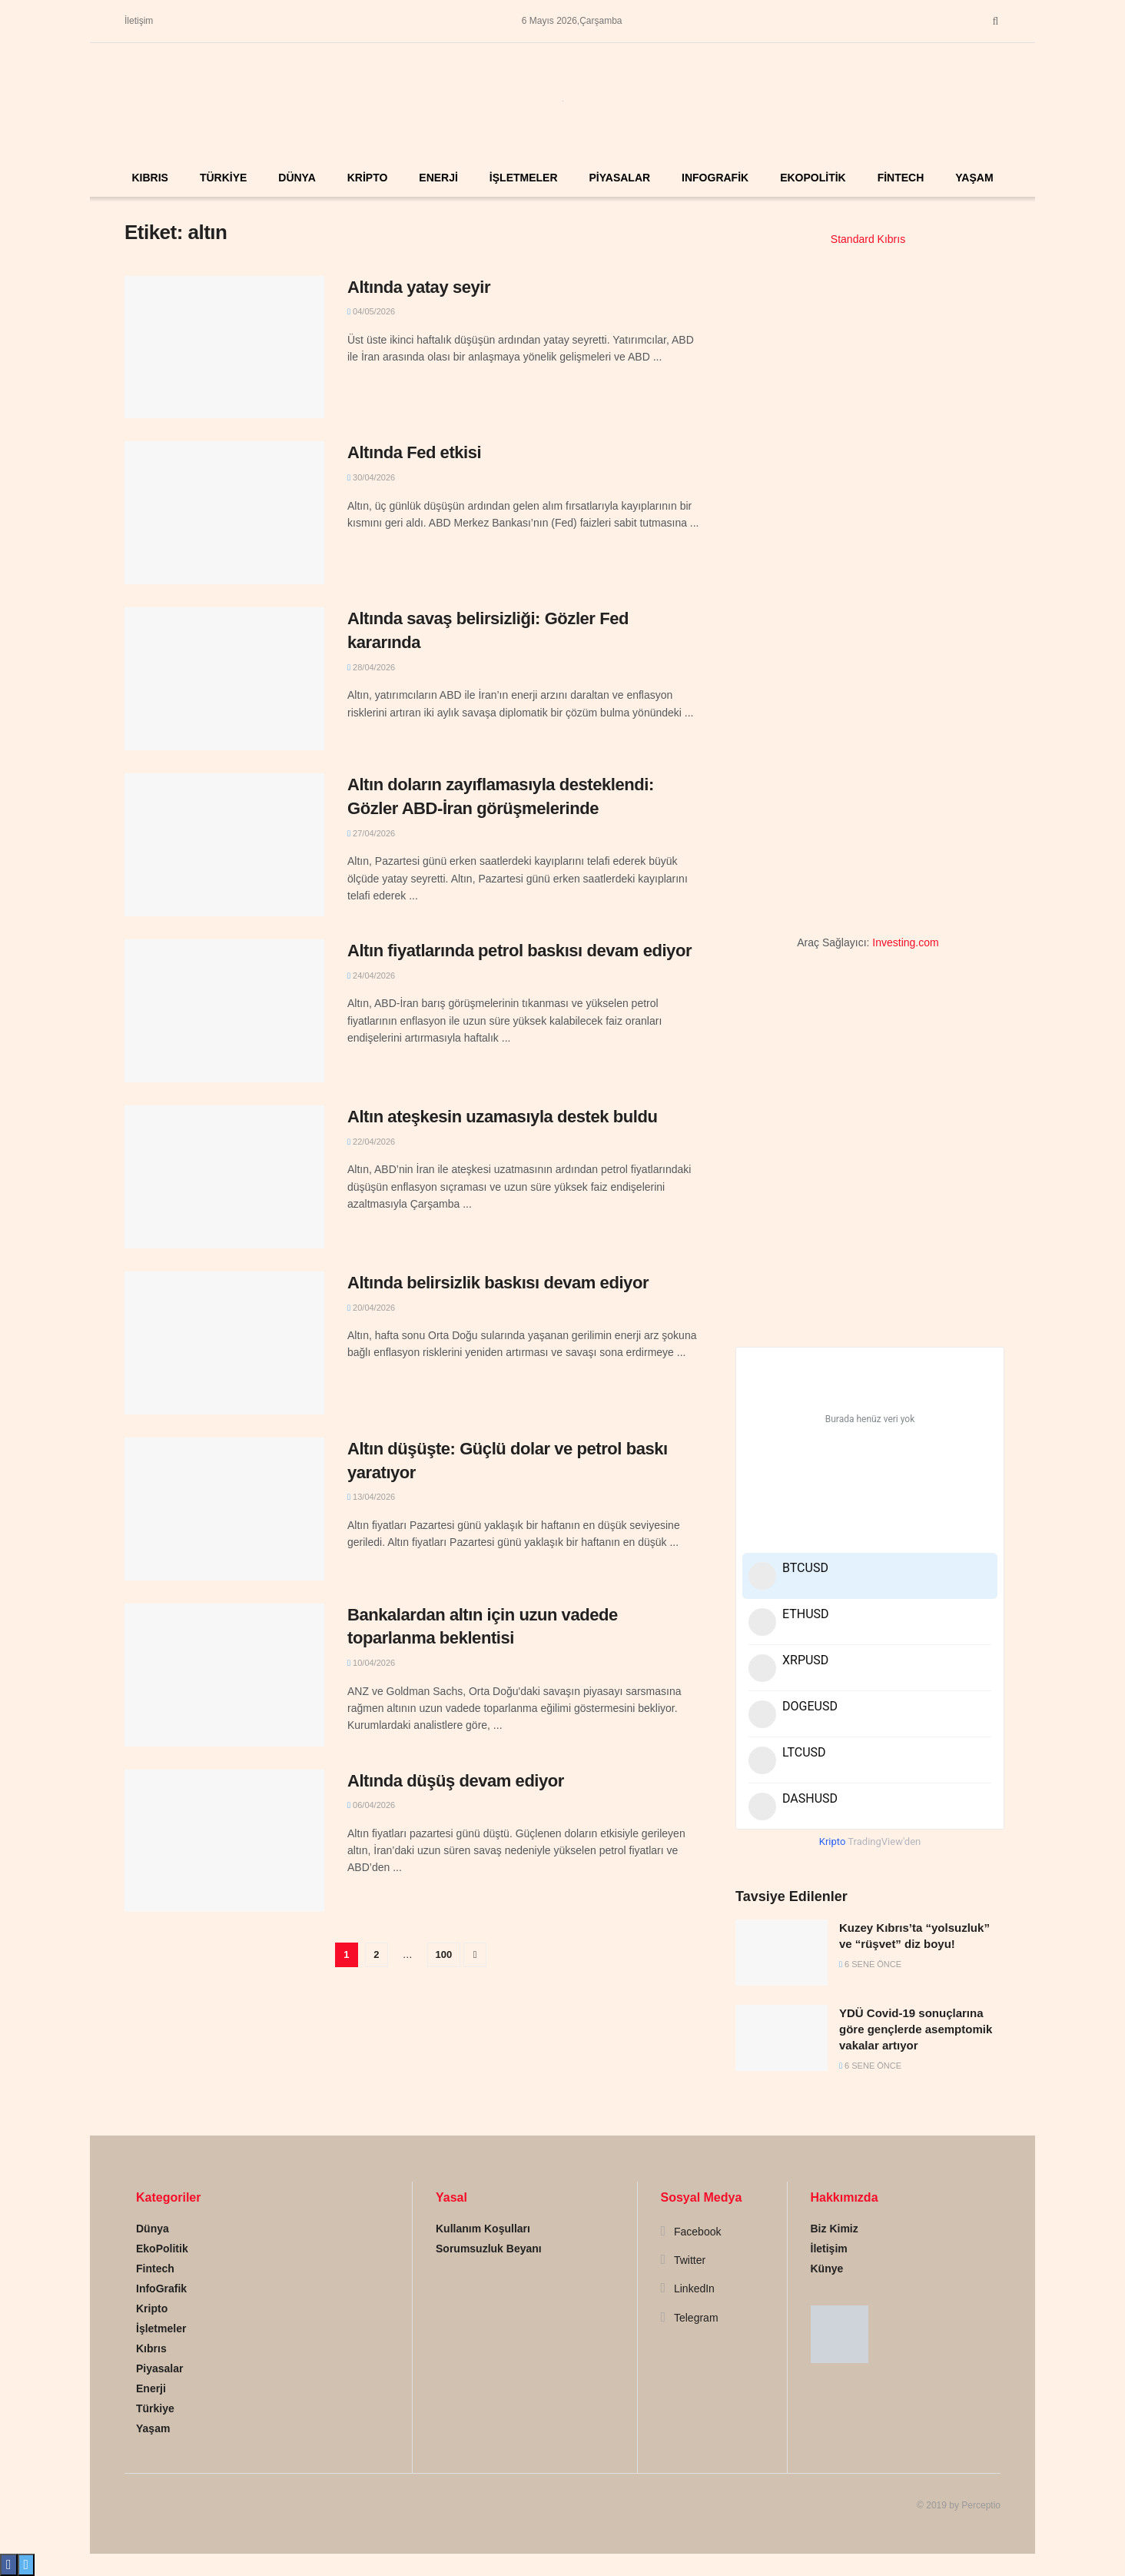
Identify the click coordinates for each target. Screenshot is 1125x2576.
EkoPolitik (813, 177)
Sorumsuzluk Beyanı (489, 2248)
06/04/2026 (371, 1805)
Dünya (297, 177)
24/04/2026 (371, 975)
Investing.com (905, 942)
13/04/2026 (371, 1496)
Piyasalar (619, 177)
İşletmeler (523, 177)
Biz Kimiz (834, 2228)
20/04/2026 (371, 1307)
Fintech (901, 177)
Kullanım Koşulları (483, 2228)
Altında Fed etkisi (414, 452)
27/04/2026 (371, 833)
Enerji (438, 177)
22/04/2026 (371, 1141)
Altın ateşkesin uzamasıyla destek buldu (502, 1116)
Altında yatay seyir (418, 287)
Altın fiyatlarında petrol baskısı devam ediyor (519, 950)
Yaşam (974, 177)
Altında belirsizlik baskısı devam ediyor (498, 1282)
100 (444, 1954)
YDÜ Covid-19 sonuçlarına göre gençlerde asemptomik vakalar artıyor (915, 2029)
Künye (827, 2268)
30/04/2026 (371, 477)
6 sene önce (870, 1964)
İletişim (138, 20)
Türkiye (223, 177)
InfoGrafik (715, 177)
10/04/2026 (371, 1662)
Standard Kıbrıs (868, 239)
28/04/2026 (371, 667)
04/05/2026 (371, 311)
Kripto (367, 177)
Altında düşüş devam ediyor (455, 1780)
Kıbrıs (149, 177)
